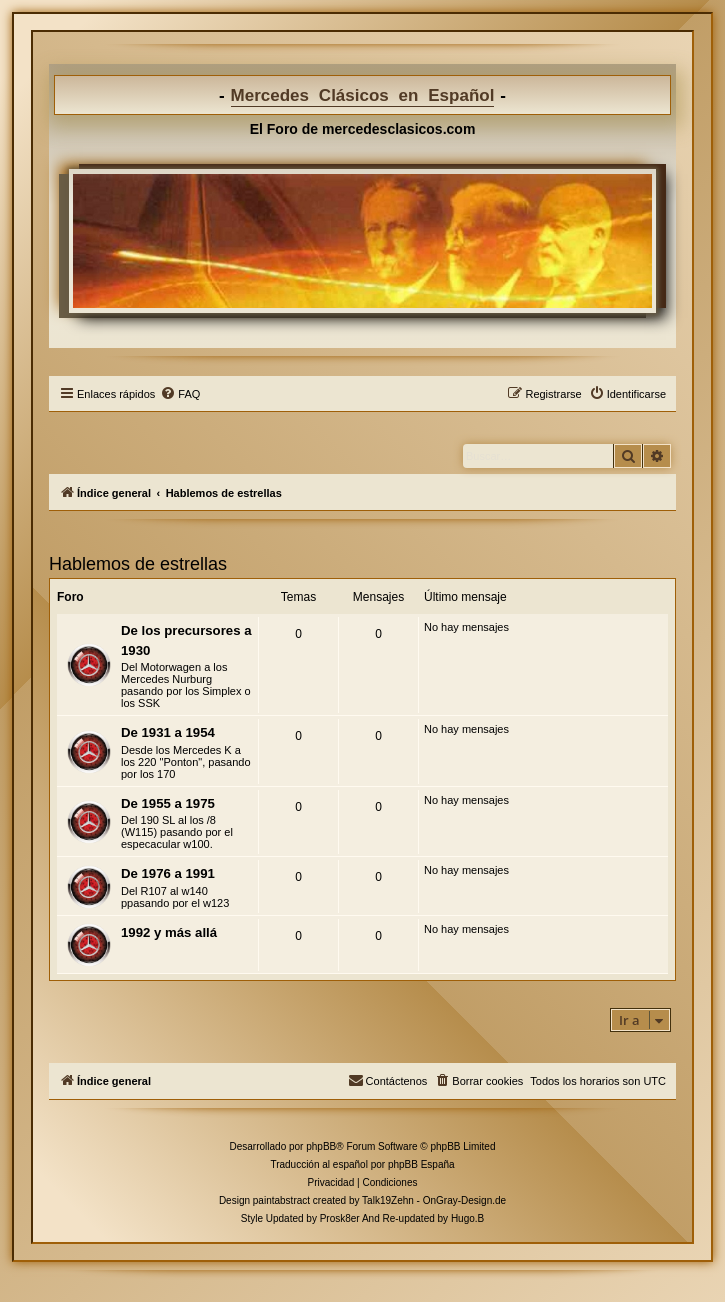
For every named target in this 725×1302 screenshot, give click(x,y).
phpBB (321, 1146)
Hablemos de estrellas (138, 564)
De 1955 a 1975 (168, 803)
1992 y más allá (169, 932)
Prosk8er (340, 1218)
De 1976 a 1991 (168, 873)
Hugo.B (467, 1218)
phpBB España (421, 1164)
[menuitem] (180, 394)
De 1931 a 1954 (168, 732)
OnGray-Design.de (464, 1200)
